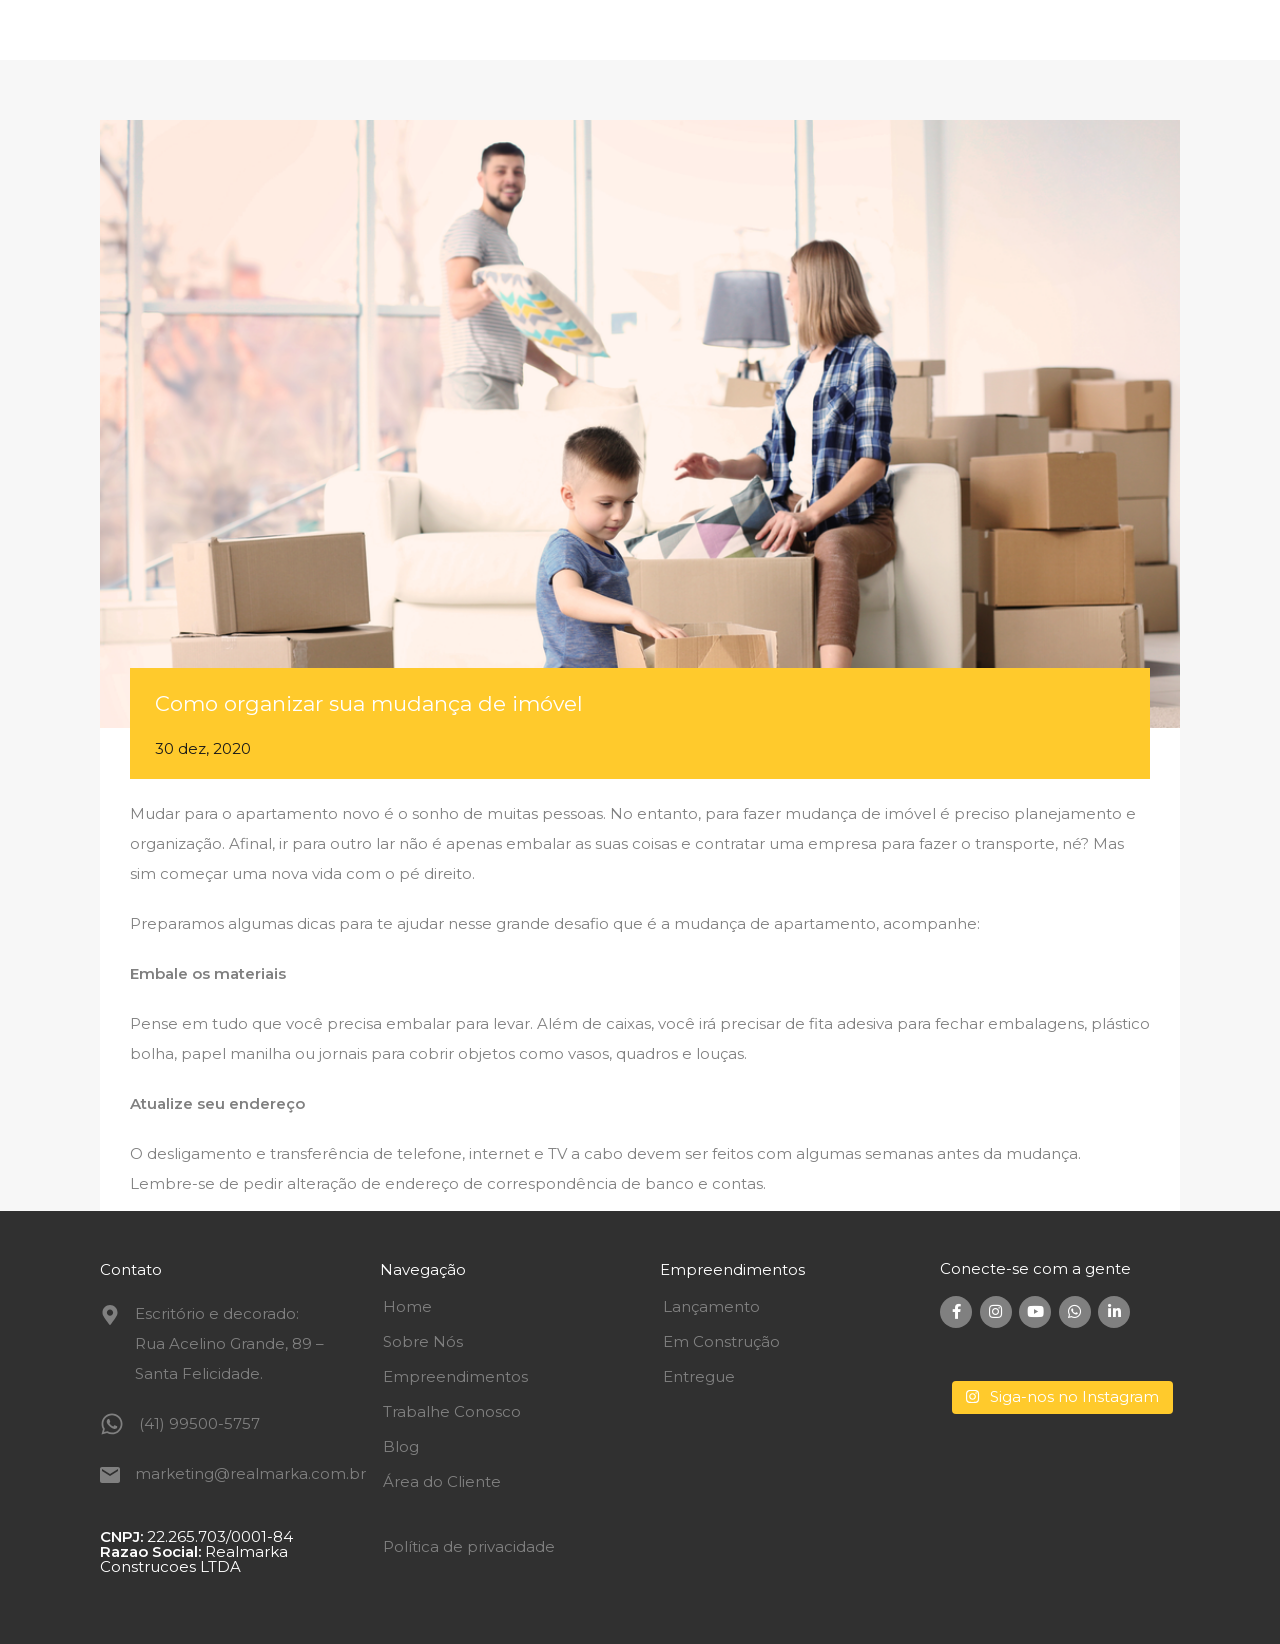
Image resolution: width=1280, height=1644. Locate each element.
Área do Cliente (442, 1481)
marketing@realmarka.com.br (250, 1473)
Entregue (699, 1376)
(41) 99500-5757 (199, 1423)
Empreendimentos (455, 1376)
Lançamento (711, 1306)
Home (407, 1306)
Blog (401, 1446)
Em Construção (721, 1341)
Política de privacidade (469, 1546)
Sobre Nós (423, 1341)
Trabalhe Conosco (452, 1411)
